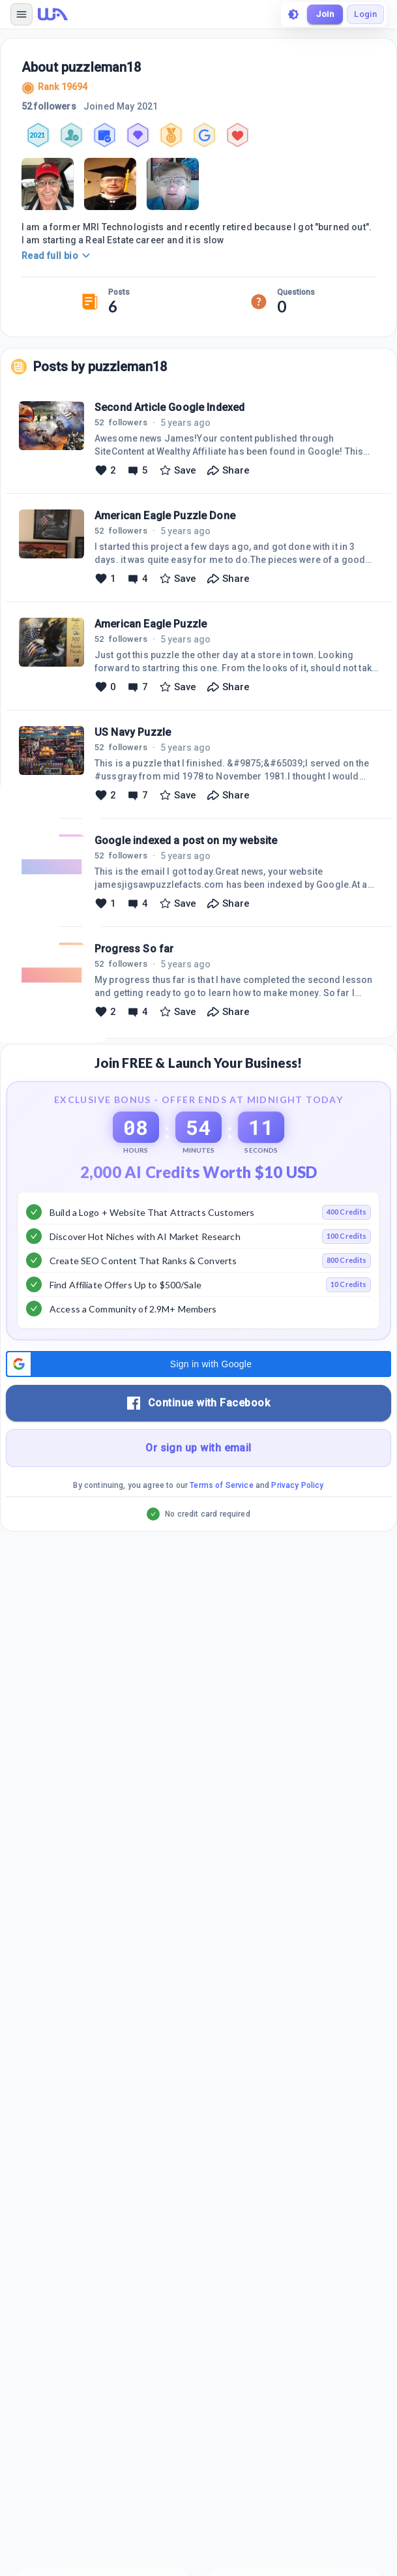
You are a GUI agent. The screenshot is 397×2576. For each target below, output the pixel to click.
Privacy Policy (297, 1485)
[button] (198, 1364)
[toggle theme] (293, 14)
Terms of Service (221, 1485)
